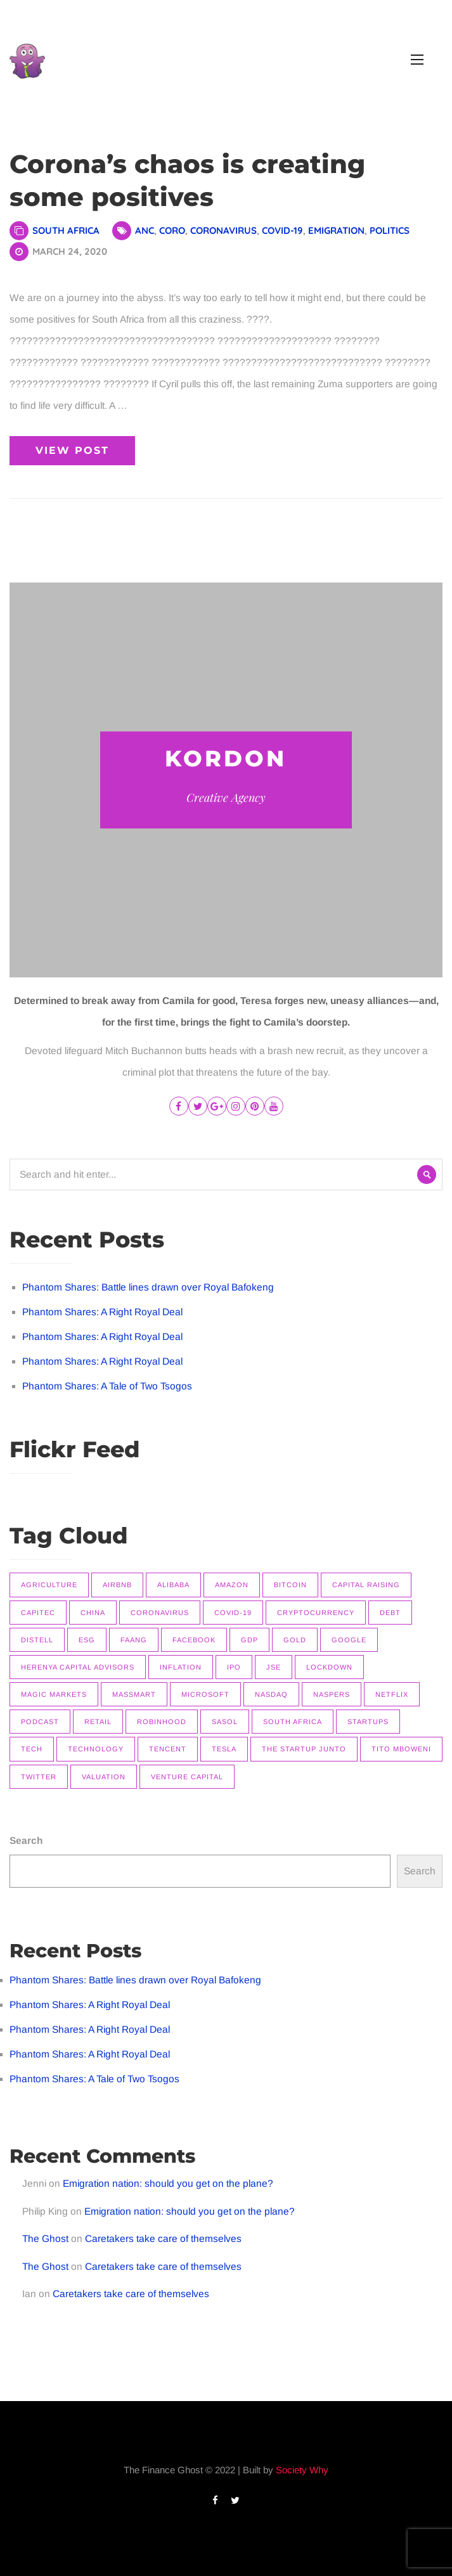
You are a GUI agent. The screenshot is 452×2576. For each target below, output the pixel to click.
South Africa (66, 230)
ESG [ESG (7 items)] (87, 1640)
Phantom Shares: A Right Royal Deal (102, 1311)
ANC (144, 230)
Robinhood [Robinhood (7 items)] (161, 1721)
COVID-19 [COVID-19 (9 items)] (233, 1612)
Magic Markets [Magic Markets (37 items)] (54, 1694)
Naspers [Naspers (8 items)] (331, 1694)
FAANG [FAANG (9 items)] (133, 1640)
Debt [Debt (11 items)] (390, 1612)
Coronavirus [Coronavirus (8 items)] (160, 1612)
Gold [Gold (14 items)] (294, 1640)
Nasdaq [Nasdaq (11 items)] (271, 1694)
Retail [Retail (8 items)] (98, 1721)
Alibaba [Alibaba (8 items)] (173, 1584)
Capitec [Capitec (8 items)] (38, 1612)
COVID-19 (282, 230)
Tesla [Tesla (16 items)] (224, 1749)
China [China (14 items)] (93, 1612)
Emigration (336, 230)
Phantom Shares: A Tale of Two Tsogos (107, 1386)
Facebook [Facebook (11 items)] (194, 1640)
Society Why (302, 2469)
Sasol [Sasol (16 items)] (225, 1721)
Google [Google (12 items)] (349, 1640)
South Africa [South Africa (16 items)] (292, 1721)
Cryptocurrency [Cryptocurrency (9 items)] (315, 1612)
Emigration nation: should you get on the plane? (168, 2183)
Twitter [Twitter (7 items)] (38, 1777)
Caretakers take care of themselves (163, 2238)
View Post (72, 450)
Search (26, 1840)
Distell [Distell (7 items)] (37, 1640)
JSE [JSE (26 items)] (273, 1667)
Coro (172, 230)
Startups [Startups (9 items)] (368, 1721)
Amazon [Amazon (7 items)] (232, 1584)
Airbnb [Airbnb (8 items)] (117, 1584)
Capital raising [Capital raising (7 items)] (366, 1584)
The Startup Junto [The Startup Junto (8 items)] (304, 1749)
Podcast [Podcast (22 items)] (40, 1721)
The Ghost (45, 2238)
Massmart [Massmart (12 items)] (134, 1694)
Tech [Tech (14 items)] (31, 1749)
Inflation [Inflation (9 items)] (181, 1667)
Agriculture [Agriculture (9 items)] (49, 1584)
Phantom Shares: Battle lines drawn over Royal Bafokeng (148, 1287)
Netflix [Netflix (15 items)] (391, 1694)
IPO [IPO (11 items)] (234, 1667)
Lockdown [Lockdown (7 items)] (329, 1667)
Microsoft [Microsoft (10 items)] (205, 1694)
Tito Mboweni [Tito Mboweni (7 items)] (401, 1749)
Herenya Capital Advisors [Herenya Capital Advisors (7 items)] (77, 1667)
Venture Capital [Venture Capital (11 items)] (187, 1777)
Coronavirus (223, 230)
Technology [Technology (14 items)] (96, 1749)
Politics (390, 230)
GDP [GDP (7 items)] (249, 1640)
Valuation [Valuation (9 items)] (104, 1777)
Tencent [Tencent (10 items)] (167, 1749)
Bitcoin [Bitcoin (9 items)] (290, 1584)
